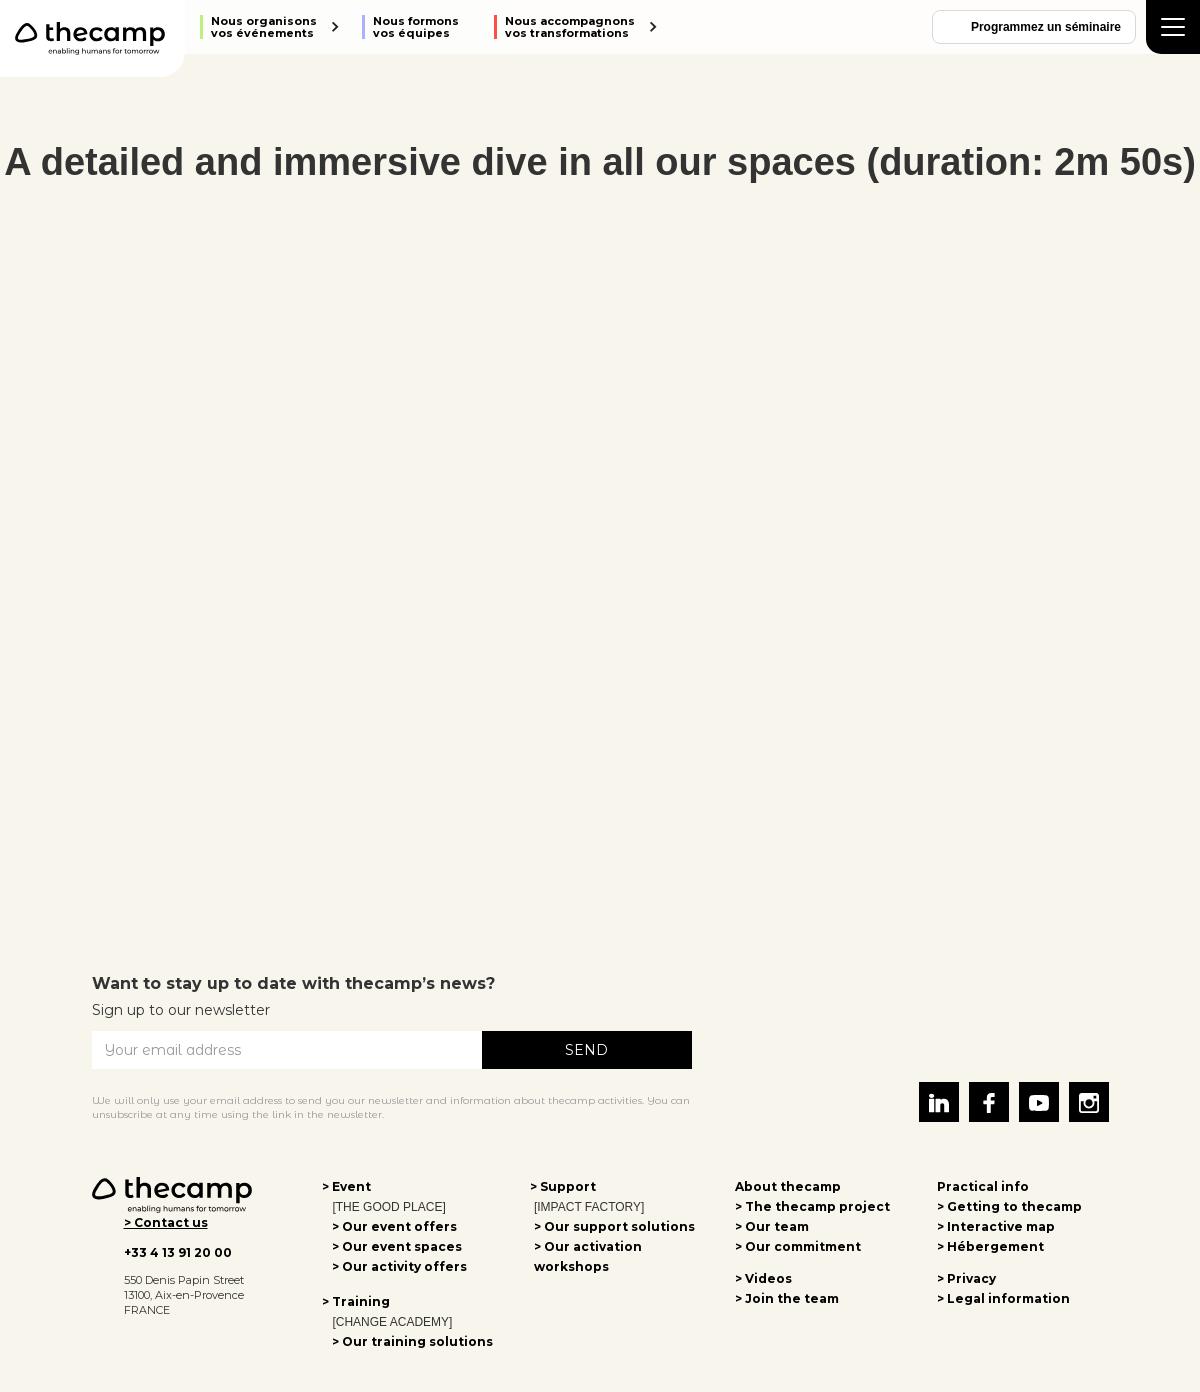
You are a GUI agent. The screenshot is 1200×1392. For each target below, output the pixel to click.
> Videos (763, 1278)
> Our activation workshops (588, 1256)
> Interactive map (996, 1226)
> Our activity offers (399, 1266)
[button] (271, 27)
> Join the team (787, 1298)
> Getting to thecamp (1009, 1206)
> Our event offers (394, 1226)
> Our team (772, 1226)
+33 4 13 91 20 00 (178, 1252)
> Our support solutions (614, 1226)
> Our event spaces (397, 1246)
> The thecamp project (812, 1206)
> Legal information (1003, 1298)
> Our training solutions (412, 1341)
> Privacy (966, 1278)
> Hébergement (990, 1246)
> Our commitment (798, 1246)
